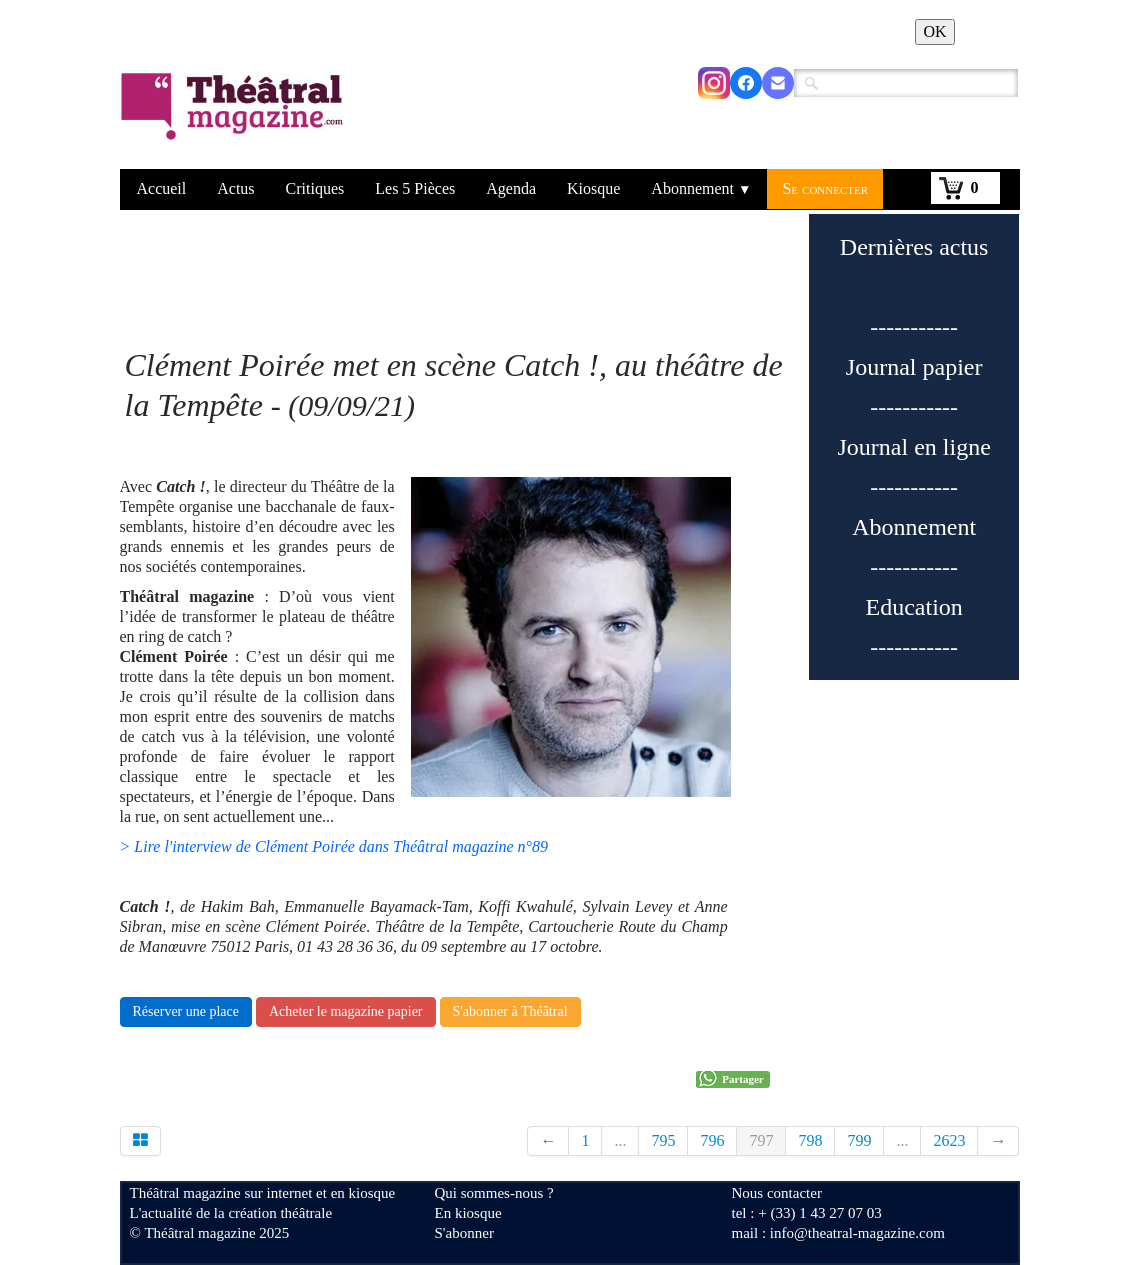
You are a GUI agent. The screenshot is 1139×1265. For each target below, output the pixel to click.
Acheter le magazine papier (346, 1011)
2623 (949, 1140)
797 (761, 1140)
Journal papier (914, 367)
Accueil (162, 188)
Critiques (315, 188)
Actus (235, 188)
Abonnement (701, 188)
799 (859, 1140)
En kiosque (468, 1213)
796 (712, 1140)
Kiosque (593, 188)
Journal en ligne (914, 447)
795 (663, 1140)
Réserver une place (186, 1011)
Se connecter (825, 188)
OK (934, 31)
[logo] (235, 119)
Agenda (511, 188)
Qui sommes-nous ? (494, 1193)
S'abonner (464, 1233)
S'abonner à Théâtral (510, 1011)
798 (810, 1140)
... (620, 1140)
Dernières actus (914, 247)
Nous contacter (777, 1193)
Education (914, 607)
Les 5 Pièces (415, 188)
